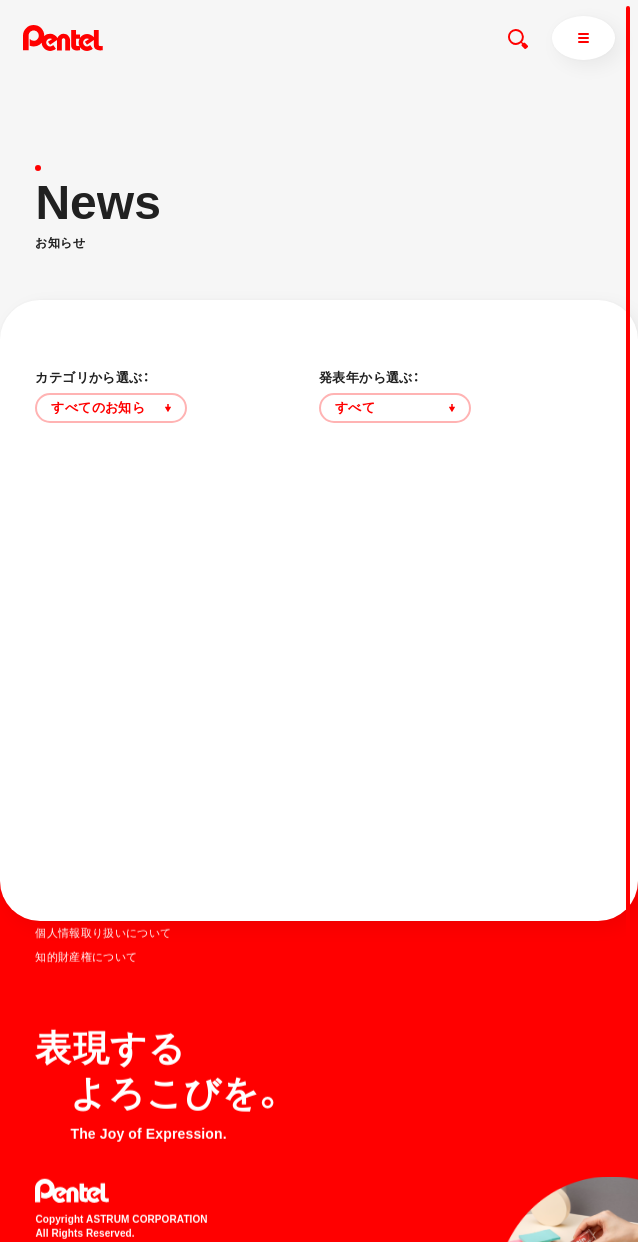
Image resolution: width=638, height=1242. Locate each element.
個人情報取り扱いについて (103, 932)
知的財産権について (86, 956)
